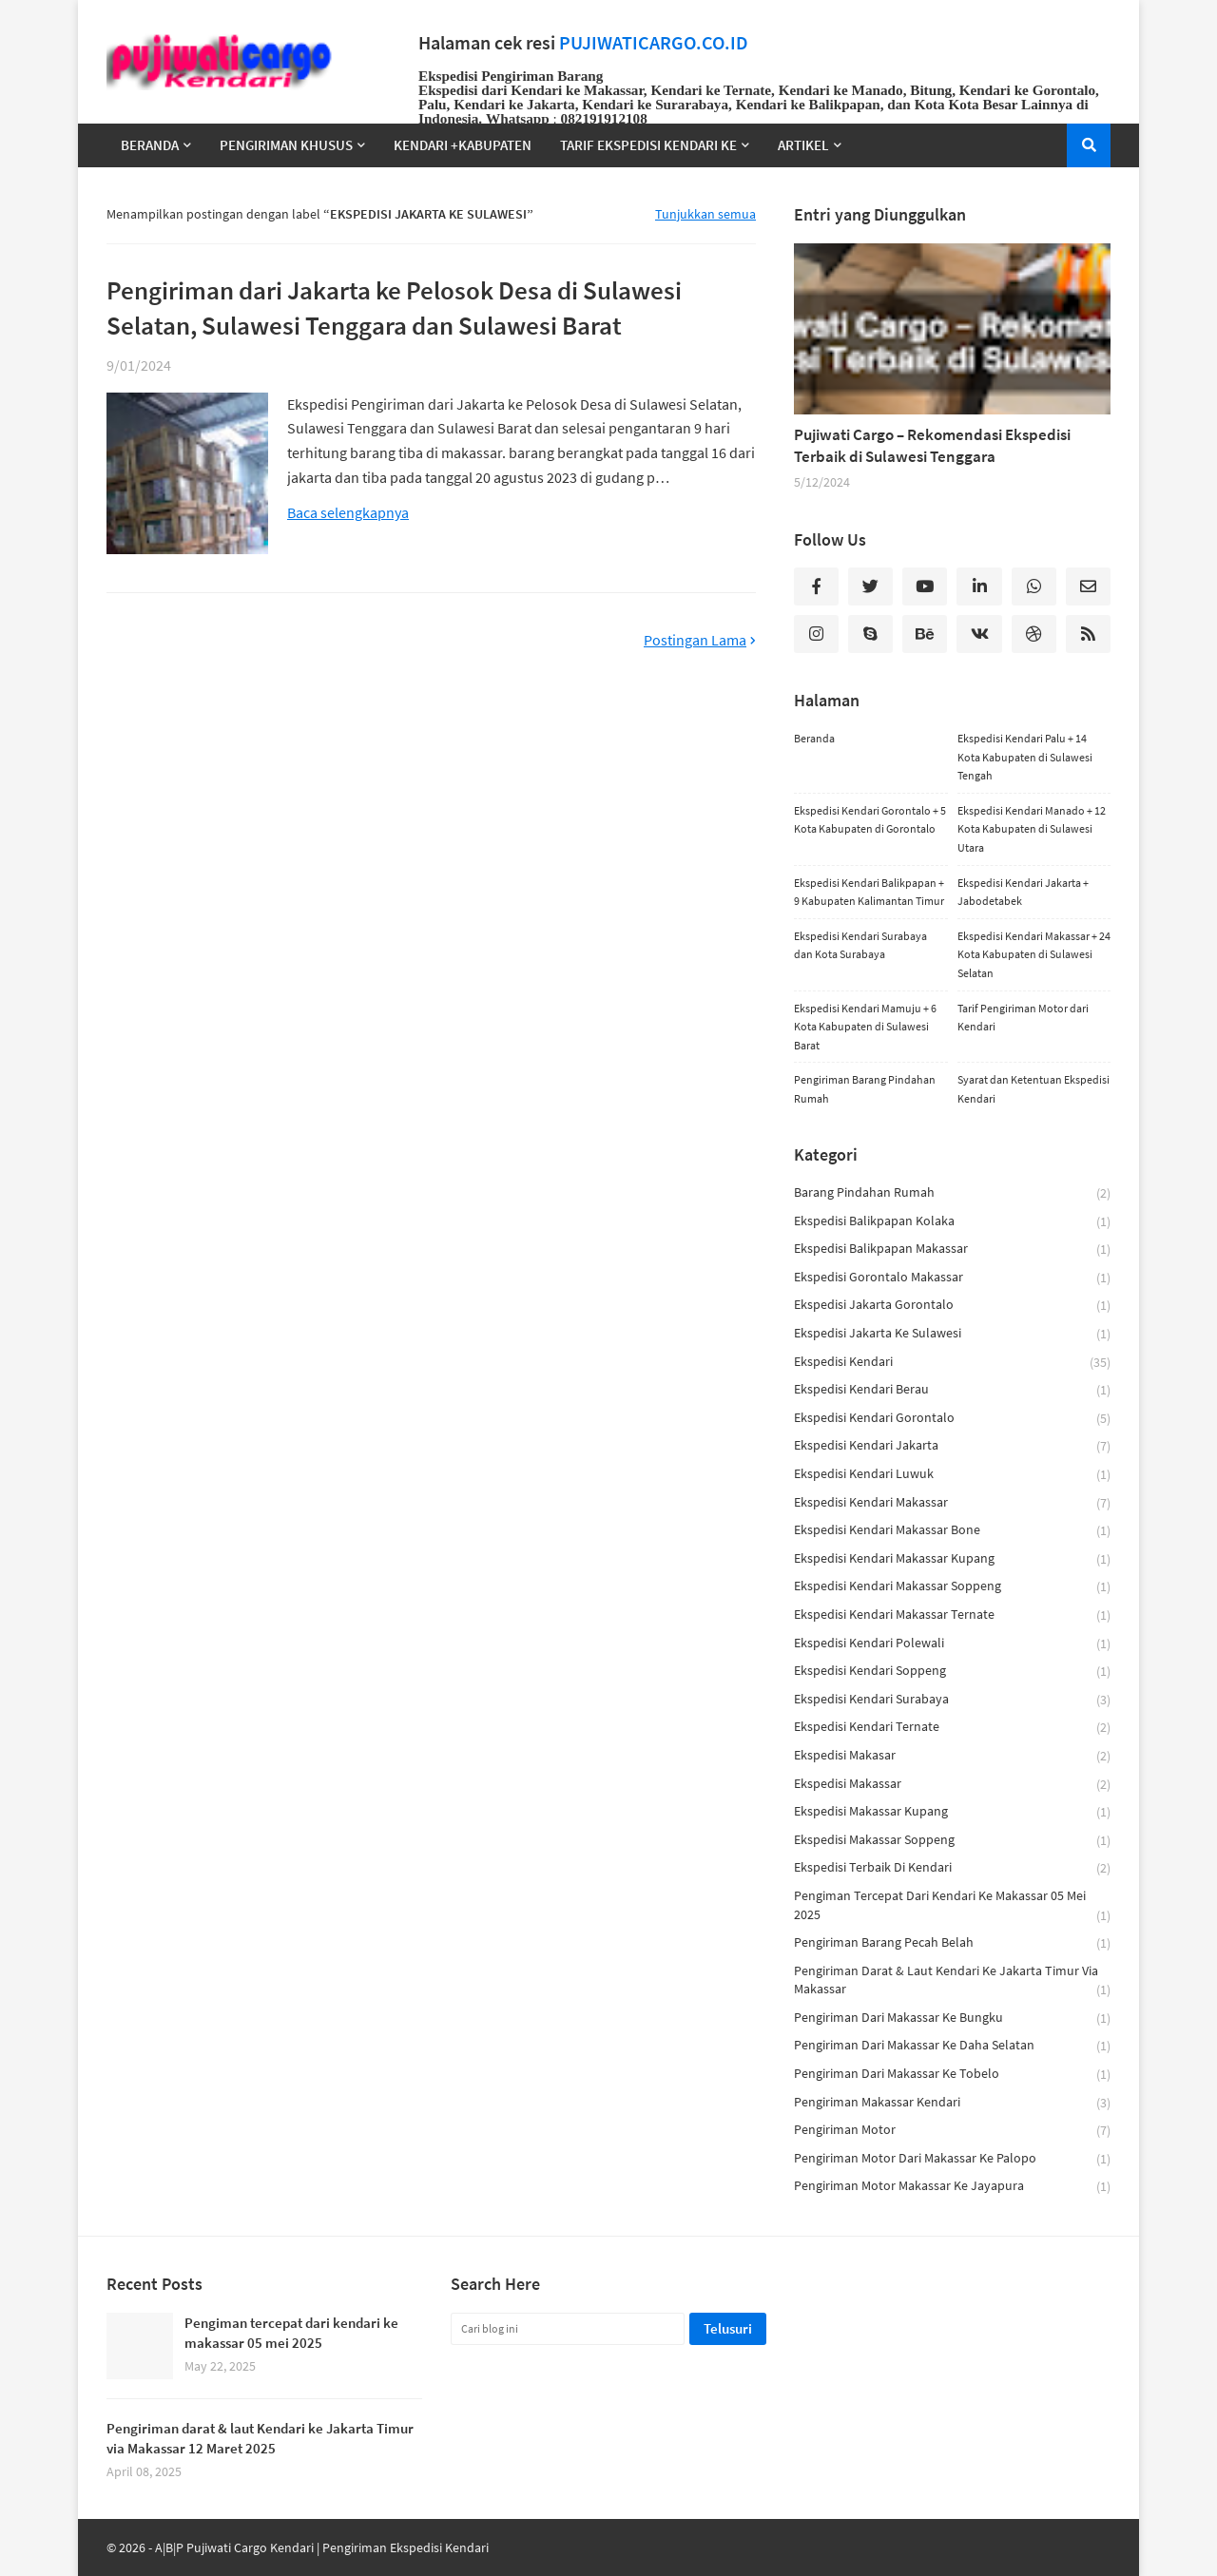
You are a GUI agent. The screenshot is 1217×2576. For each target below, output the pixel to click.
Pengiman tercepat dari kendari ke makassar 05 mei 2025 (952, 1906)
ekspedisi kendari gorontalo (952, 1419)
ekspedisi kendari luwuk (952, 1475)
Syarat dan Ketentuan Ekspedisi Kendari (1033, 1088)
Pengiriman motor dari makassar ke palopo (952, 2159)
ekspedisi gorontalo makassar (952, 1278)
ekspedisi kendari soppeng (952, 1672)
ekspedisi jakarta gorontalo (952, 1306)
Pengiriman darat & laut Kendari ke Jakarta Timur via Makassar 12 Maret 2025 (260, 2438)
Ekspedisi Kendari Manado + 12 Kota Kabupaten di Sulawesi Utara (1031, 829)
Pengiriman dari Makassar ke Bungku (952, 2018)
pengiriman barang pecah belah (952, 1943)
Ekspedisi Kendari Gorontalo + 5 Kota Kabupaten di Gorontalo (870, 819)
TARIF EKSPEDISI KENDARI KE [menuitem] (648, 145)
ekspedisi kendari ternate (952, 1728)
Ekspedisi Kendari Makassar (952, 1503)
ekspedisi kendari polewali (952, 1644)
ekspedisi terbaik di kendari (952, 1868)
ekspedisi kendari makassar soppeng (952, 1587)
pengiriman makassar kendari (952, 2103)
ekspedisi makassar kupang (952, 1812)
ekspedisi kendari (952, 1363)
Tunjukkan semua (705, 213)
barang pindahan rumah (952, 1193)
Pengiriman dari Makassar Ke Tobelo (952, 2075)
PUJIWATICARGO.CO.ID (653, 42)
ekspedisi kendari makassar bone (952, 1531)
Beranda (814, 738)
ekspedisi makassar (952, 1785)
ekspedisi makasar (952, 1756)
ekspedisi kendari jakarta (952, 1446)
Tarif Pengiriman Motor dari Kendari (1023, 1017)
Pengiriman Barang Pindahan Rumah (865, 1088)
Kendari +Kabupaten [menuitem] (462, 145)
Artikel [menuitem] (803, 145)
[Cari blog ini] (568, 2329)
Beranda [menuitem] (150, 145)
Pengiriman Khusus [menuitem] (286, 145)
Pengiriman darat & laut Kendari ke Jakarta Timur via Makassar (952, 1981)
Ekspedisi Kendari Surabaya (952, 1700)
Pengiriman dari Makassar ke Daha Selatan (952, 2046)
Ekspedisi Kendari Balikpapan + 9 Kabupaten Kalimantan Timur (869, 892)
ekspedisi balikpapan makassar (952, 1249)
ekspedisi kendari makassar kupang (952, 1559)
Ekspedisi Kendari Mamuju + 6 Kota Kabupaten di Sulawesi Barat (865, 1026)
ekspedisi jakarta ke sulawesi (952, 1334)
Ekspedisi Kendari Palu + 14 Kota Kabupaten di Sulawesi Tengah (1024, 756)
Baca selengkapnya (348, 513)
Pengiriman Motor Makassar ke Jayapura (952, 2186)
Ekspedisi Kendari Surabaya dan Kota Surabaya (860, 945)
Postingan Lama (695, 640)
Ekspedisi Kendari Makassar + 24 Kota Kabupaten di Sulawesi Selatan (1034, 954)
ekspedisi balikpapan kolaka (952, 1222)
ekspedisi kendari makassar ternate (952, 1615)
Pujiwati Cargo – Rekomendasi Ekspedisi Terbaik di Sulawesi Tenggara (932, 446)
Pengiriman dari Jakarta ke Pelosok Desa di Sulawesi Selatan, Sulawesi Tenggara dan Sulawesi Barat (394, 308)
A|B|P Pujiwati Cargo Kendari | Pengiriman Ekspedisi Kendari (322, 2547)
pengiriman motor (952, 2131)
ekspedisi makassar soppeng (952, 1841)
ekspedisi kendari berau (952, 1390)
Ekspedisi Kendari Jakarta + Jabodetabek (1023, 892)
